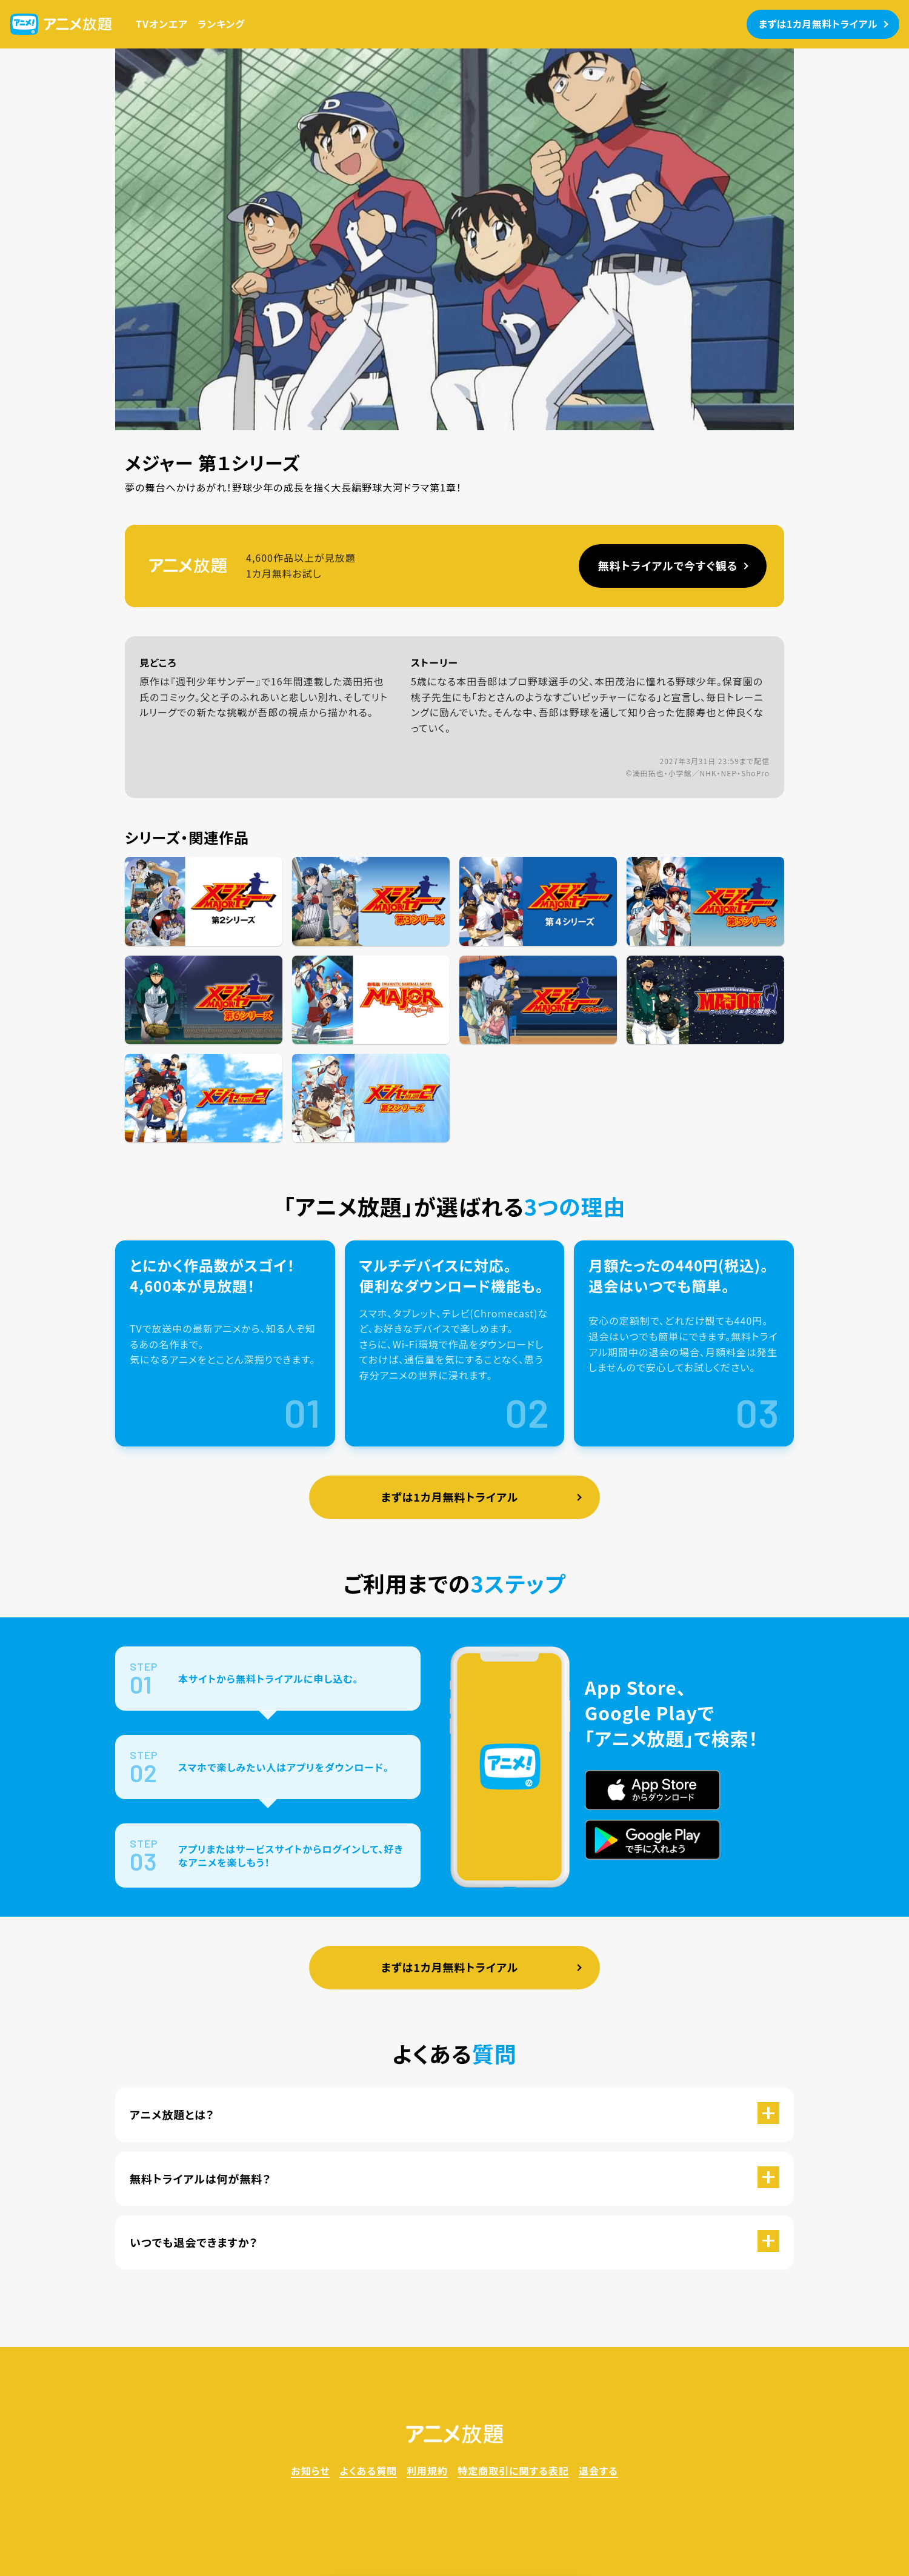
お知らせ (310, 2470)
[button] (454, 2115)
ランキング (221, 23)
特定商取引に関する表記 (513, 2470)
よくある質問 (368, 2470)
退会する (598, 2470)
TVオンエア (162, 23)
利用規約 (427, 2470)
